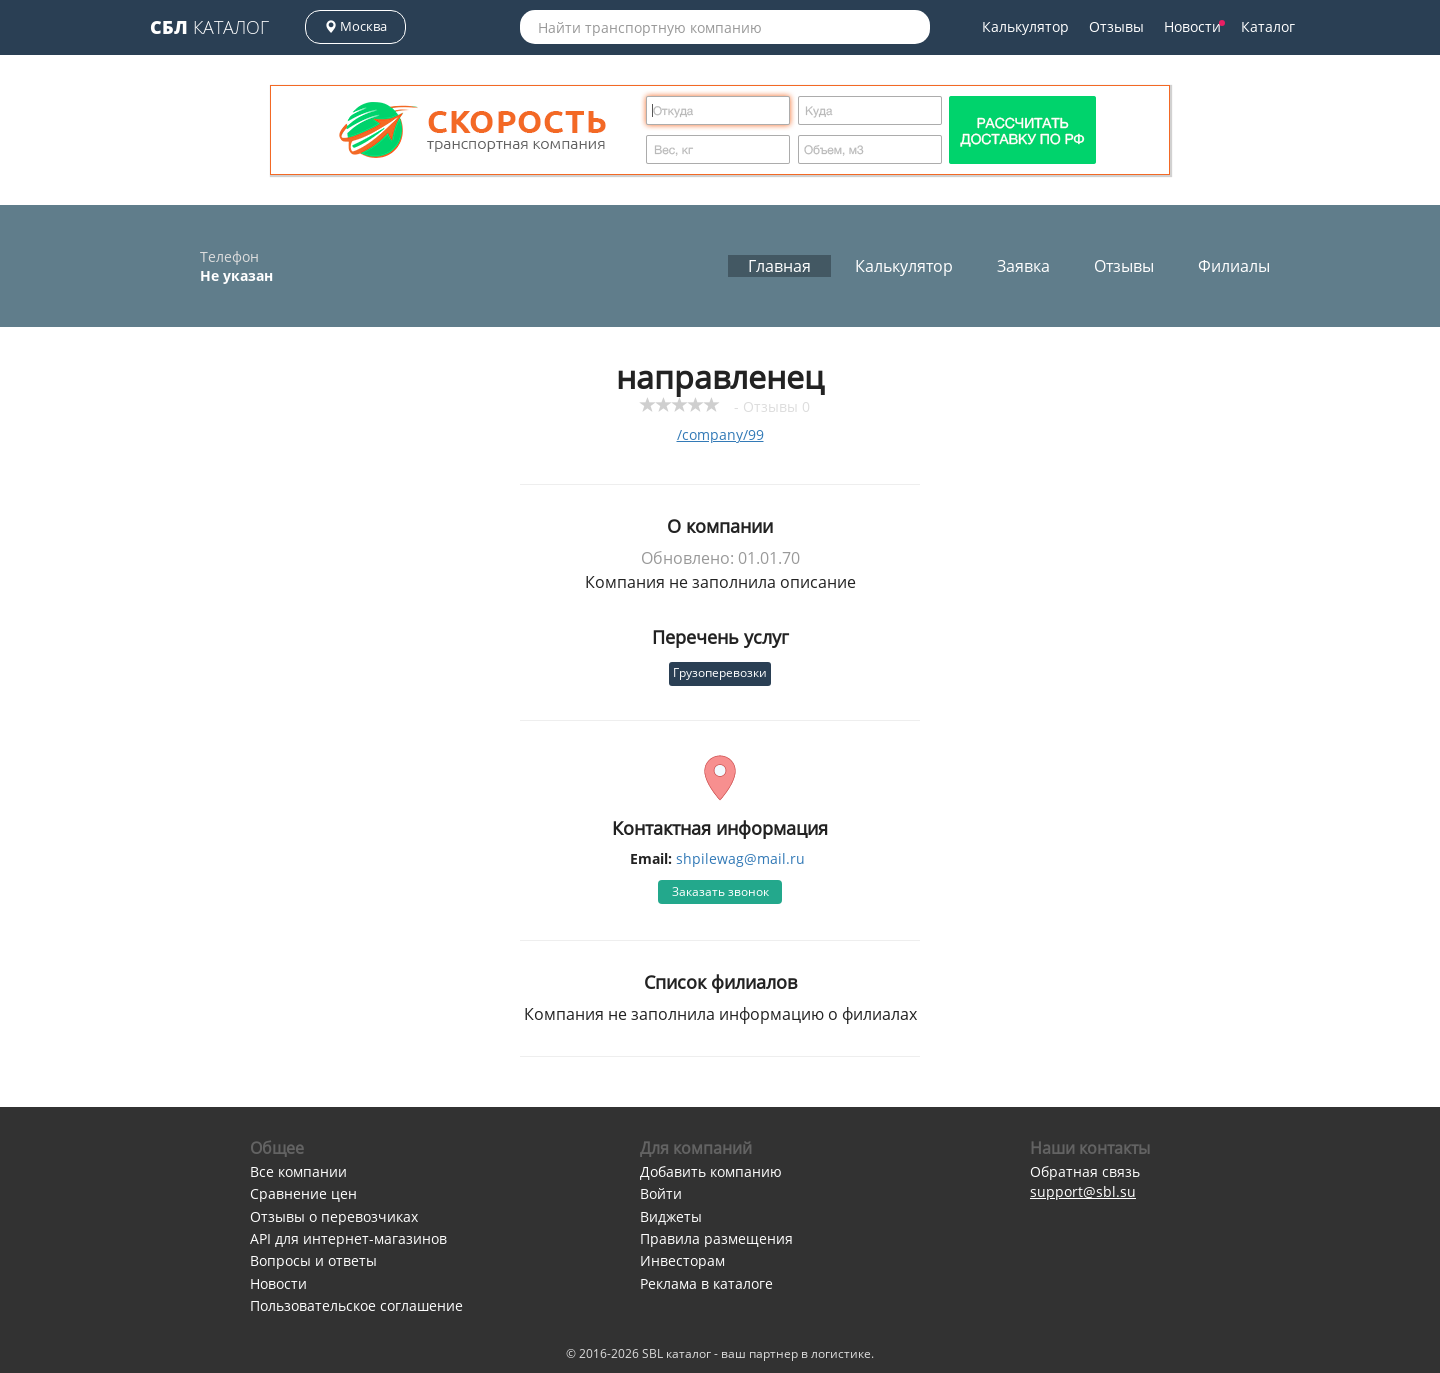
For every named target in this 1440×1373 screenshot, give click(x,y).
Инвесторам (682, 1260)
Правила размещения (716, 1238)
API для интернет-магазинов (348, 1238)
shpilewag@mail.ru (740, 858)
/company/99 (720, 434)
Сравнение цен (303, 1193)
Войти (661, 1193)
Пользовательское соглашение (356, 1305)
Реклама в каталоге (706, 1283)
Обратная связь (1085, 1171)
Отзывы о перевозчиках (334, 1216)
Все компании (298, 1171)
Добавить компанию (711, 1171)
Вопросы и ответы (313, 1260)
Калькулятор (1025, 26)
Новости (1194, 26)
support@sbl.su (1083, 1191)
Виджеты (671, 1216)
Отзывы (1116, 26)
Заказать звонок (720, 891)
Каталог (209, 27)
